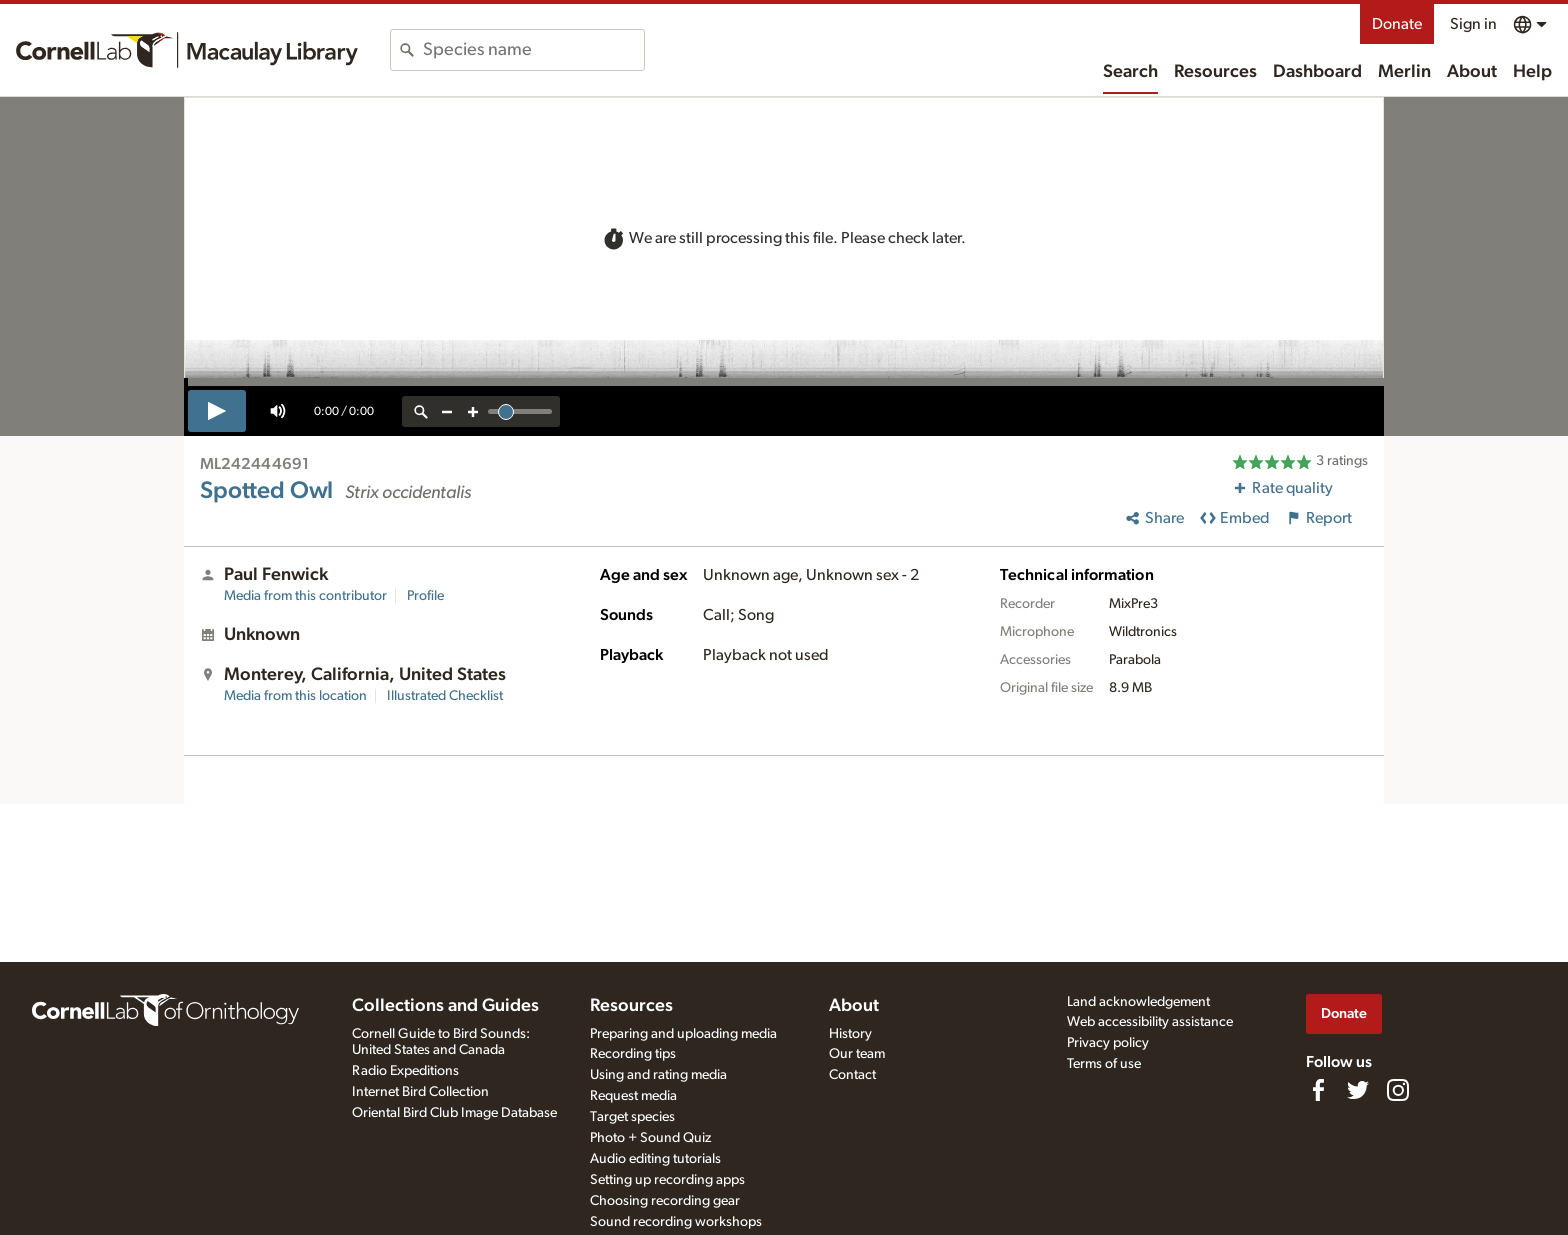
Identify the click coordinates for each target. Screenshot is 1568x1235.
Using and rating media (658, 1075)
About (1472, 72)
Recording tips (633, 1054)
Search (1130, 72)
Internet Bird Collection (420, 1092)
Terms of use (1104, 1064)
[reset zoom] (421, 411)
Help (1532, 72)
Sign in (1473, 24)
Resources (1215, 72)
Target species (632, 1117)
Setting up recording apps (667, 1180)
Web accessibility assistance (1150, 1022)
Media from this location (295, 696)
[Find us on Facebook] (1318, 1090)
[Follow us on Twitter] (1358, 1090)
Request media (633, 1096)
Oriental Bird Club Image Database (454, 1113)
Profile (425, 596)
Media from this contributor (305, 596)
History (850, 1034)
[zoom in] (473, 411)
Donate (1397, 24)
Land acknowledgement (1138, 1002)
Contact (852, 1075)
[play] (217, 411)
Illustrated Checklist (445, 696)
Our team (857, 1054)
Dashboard (1317, 72)
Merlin (1404, 72)
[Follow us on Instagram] (1398, 1090)
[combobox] (533, 50)
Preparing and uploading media (683, 1034)
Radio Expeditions (405, 1071)
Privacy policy (1108, 1043)
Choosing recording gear (665, 1201)
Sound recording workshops (676, 1222)
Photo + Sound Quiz (650, 1138)
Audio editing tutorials (655, 1159)
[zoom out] (447, 411)
